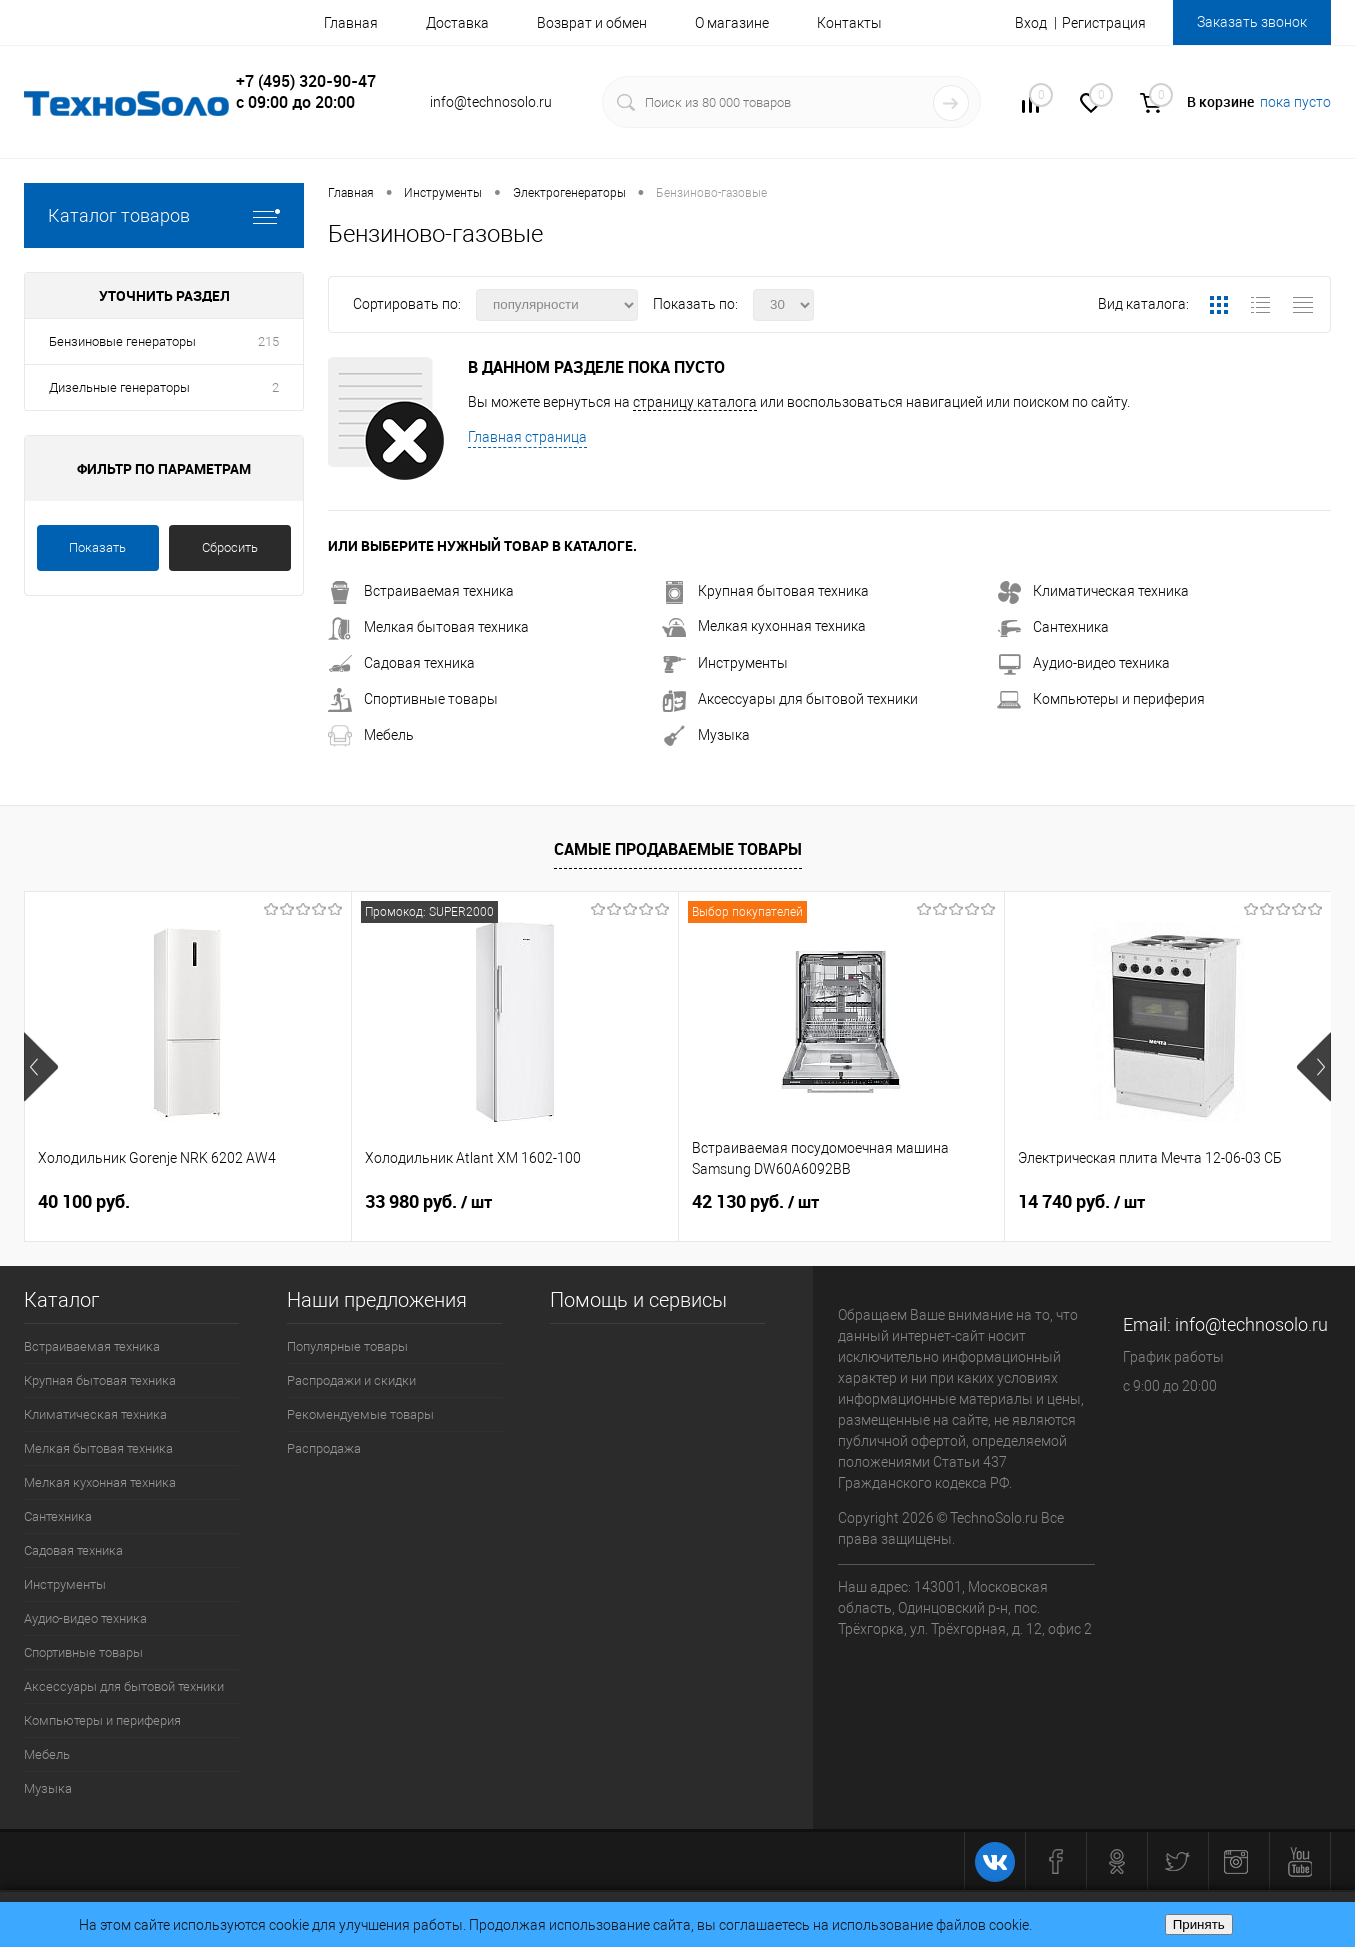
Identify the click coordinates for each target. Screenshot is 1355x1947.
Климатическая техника (1093, 591)
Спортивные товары (413, 699)
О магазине (732, 23)
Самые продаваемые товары (678, 849)
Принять (1199, 1924)
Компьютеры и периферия (1101, 699)
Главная (351, 23)
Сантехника (1053, 627)
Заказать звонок (1252, 22)
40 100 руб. (84, 1201)
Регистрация (1104, 23)
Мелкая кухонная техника (764, 626)
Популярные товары (347, 1346)
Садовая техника (401, 663)
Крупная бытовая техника (765, 591)
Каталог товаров (164, 215)
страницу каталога (695, 402)
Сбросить (230, 547)
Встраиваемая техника (421, 591)
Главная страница (527, 437)
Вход (1031, 23)
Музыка (706, 735)
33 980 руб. (428, 1202)
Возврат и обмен (592, 23)
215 (268, 341)
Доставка (457, 23)
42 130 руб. (755, 1202)
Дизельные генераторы (119, 387)
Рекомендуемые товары (360, 1414)
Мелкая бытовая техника (428, 627)
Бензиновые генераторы (122, 341)
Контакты (849, 23)
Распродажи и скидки (351, 1380)
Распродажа (324, 1448)
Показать (97, 547)
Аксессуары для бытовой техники (790, 699)
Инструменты (725, 663)
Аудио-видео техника (1083, 663)
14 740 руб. (1081, 1202)
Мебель (371, 735)
